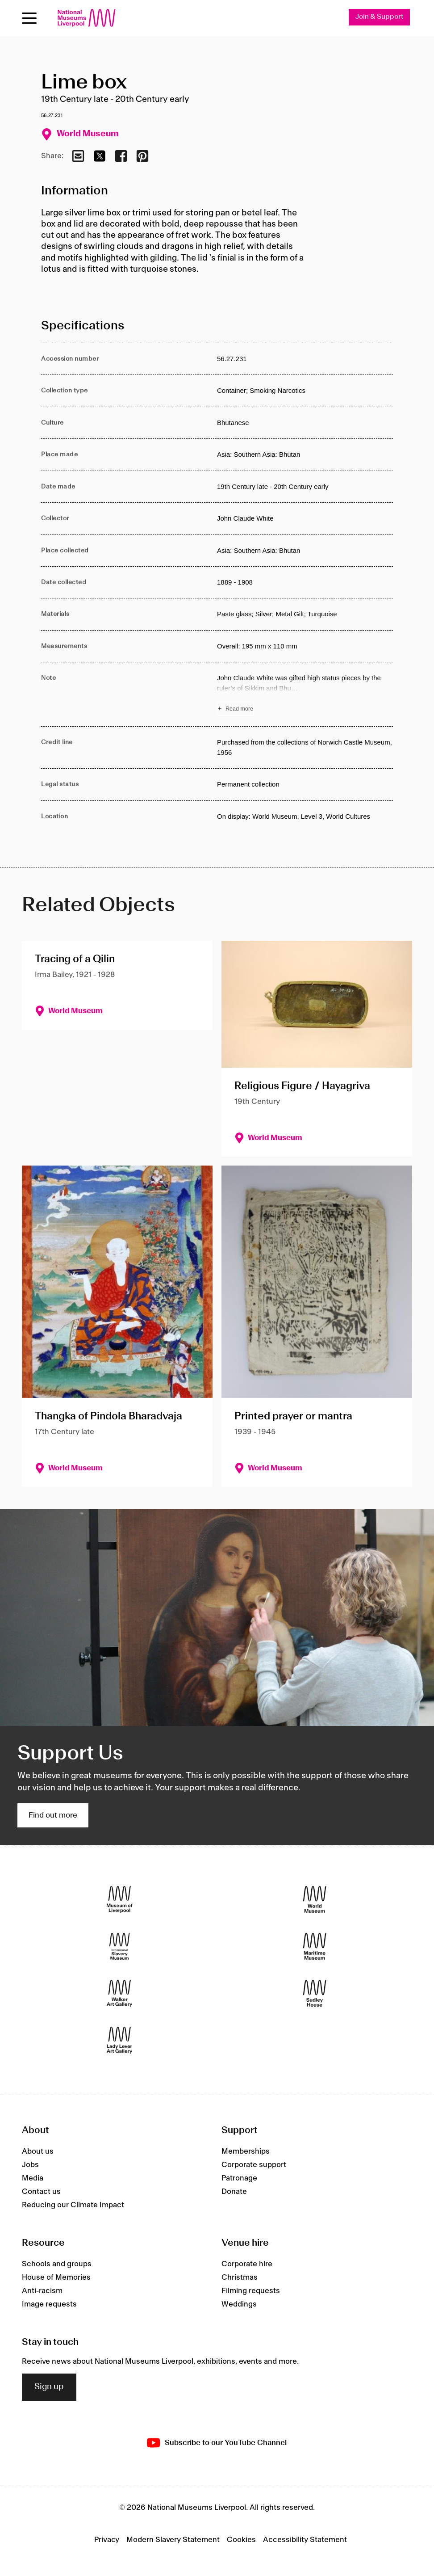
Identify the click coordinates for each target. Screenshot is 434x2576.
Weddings (239, 2304)
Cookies (241, 2540)
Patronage (239, 2178)
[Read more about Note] (305, 694)
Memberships (245, 2151)
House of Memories (56, 2277)
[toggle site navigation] (29, 18)
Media (32, 2178)
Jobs (30, 2165)
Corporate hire (246, 2264)
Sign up (49, 2387)
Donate (234, 2192)
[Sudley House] (314, 1993)
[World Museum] (314, 1899)
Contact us (41, 2192)
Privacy (106, 2540)
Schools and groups (57, 2264)
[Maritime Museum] (314, 1946)
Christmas (239, 2277)
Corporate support (253, 2165)
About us (38, 2151)
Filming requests (250, 2291)
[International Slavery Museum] (119, 1946)
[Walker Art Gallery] (119, 1993)
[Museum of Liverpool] (119, 1899)
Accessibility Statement (305, 2540)
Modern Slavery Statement (173, 2540)
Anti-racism (42, 2291)
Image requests (49, 2304)
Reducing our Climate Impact (73, 2205)
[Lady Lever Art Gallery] (119, 2040)
